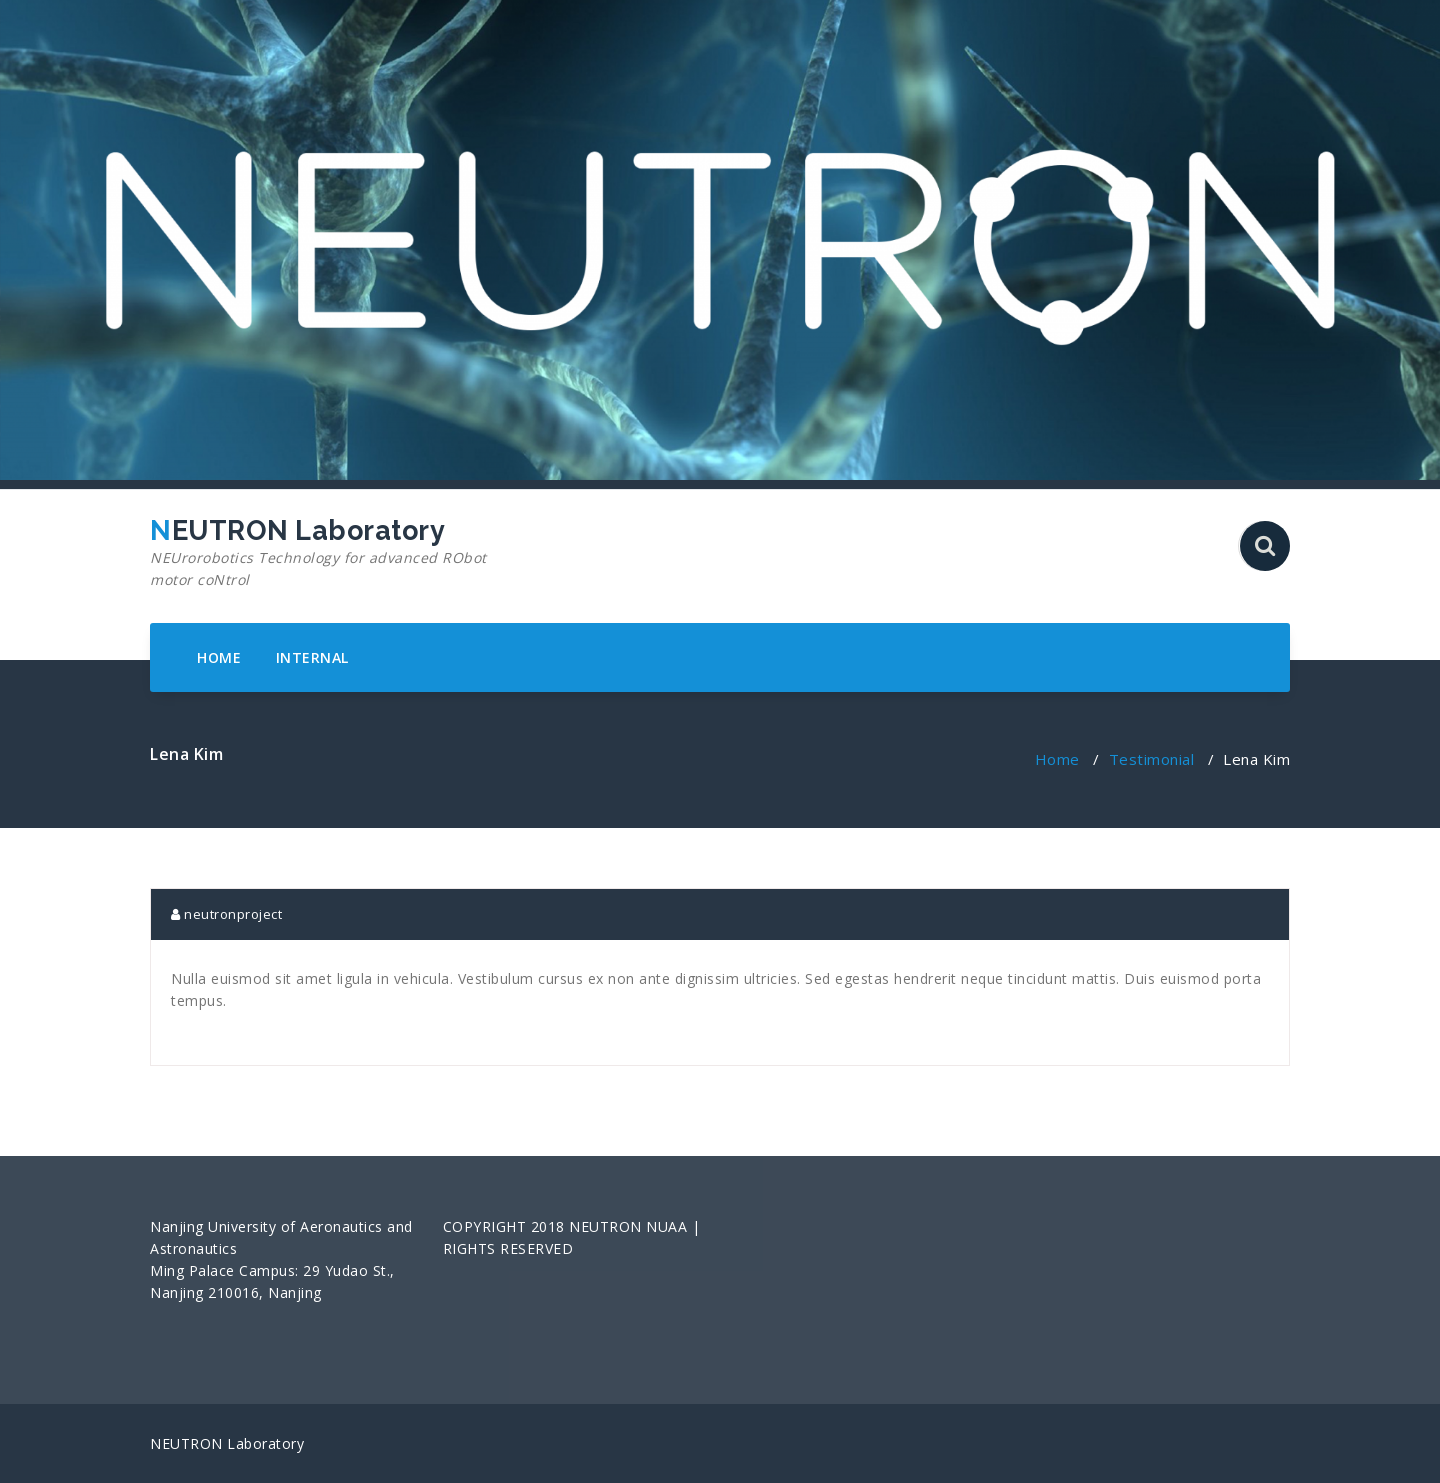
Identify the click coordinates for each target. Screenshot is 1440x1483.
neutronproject (226, 914)
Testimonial (1152, 759)
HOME (219, 657)
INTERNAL (312, 657)
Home (1057, 759)
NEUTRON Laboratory (332, 553)
